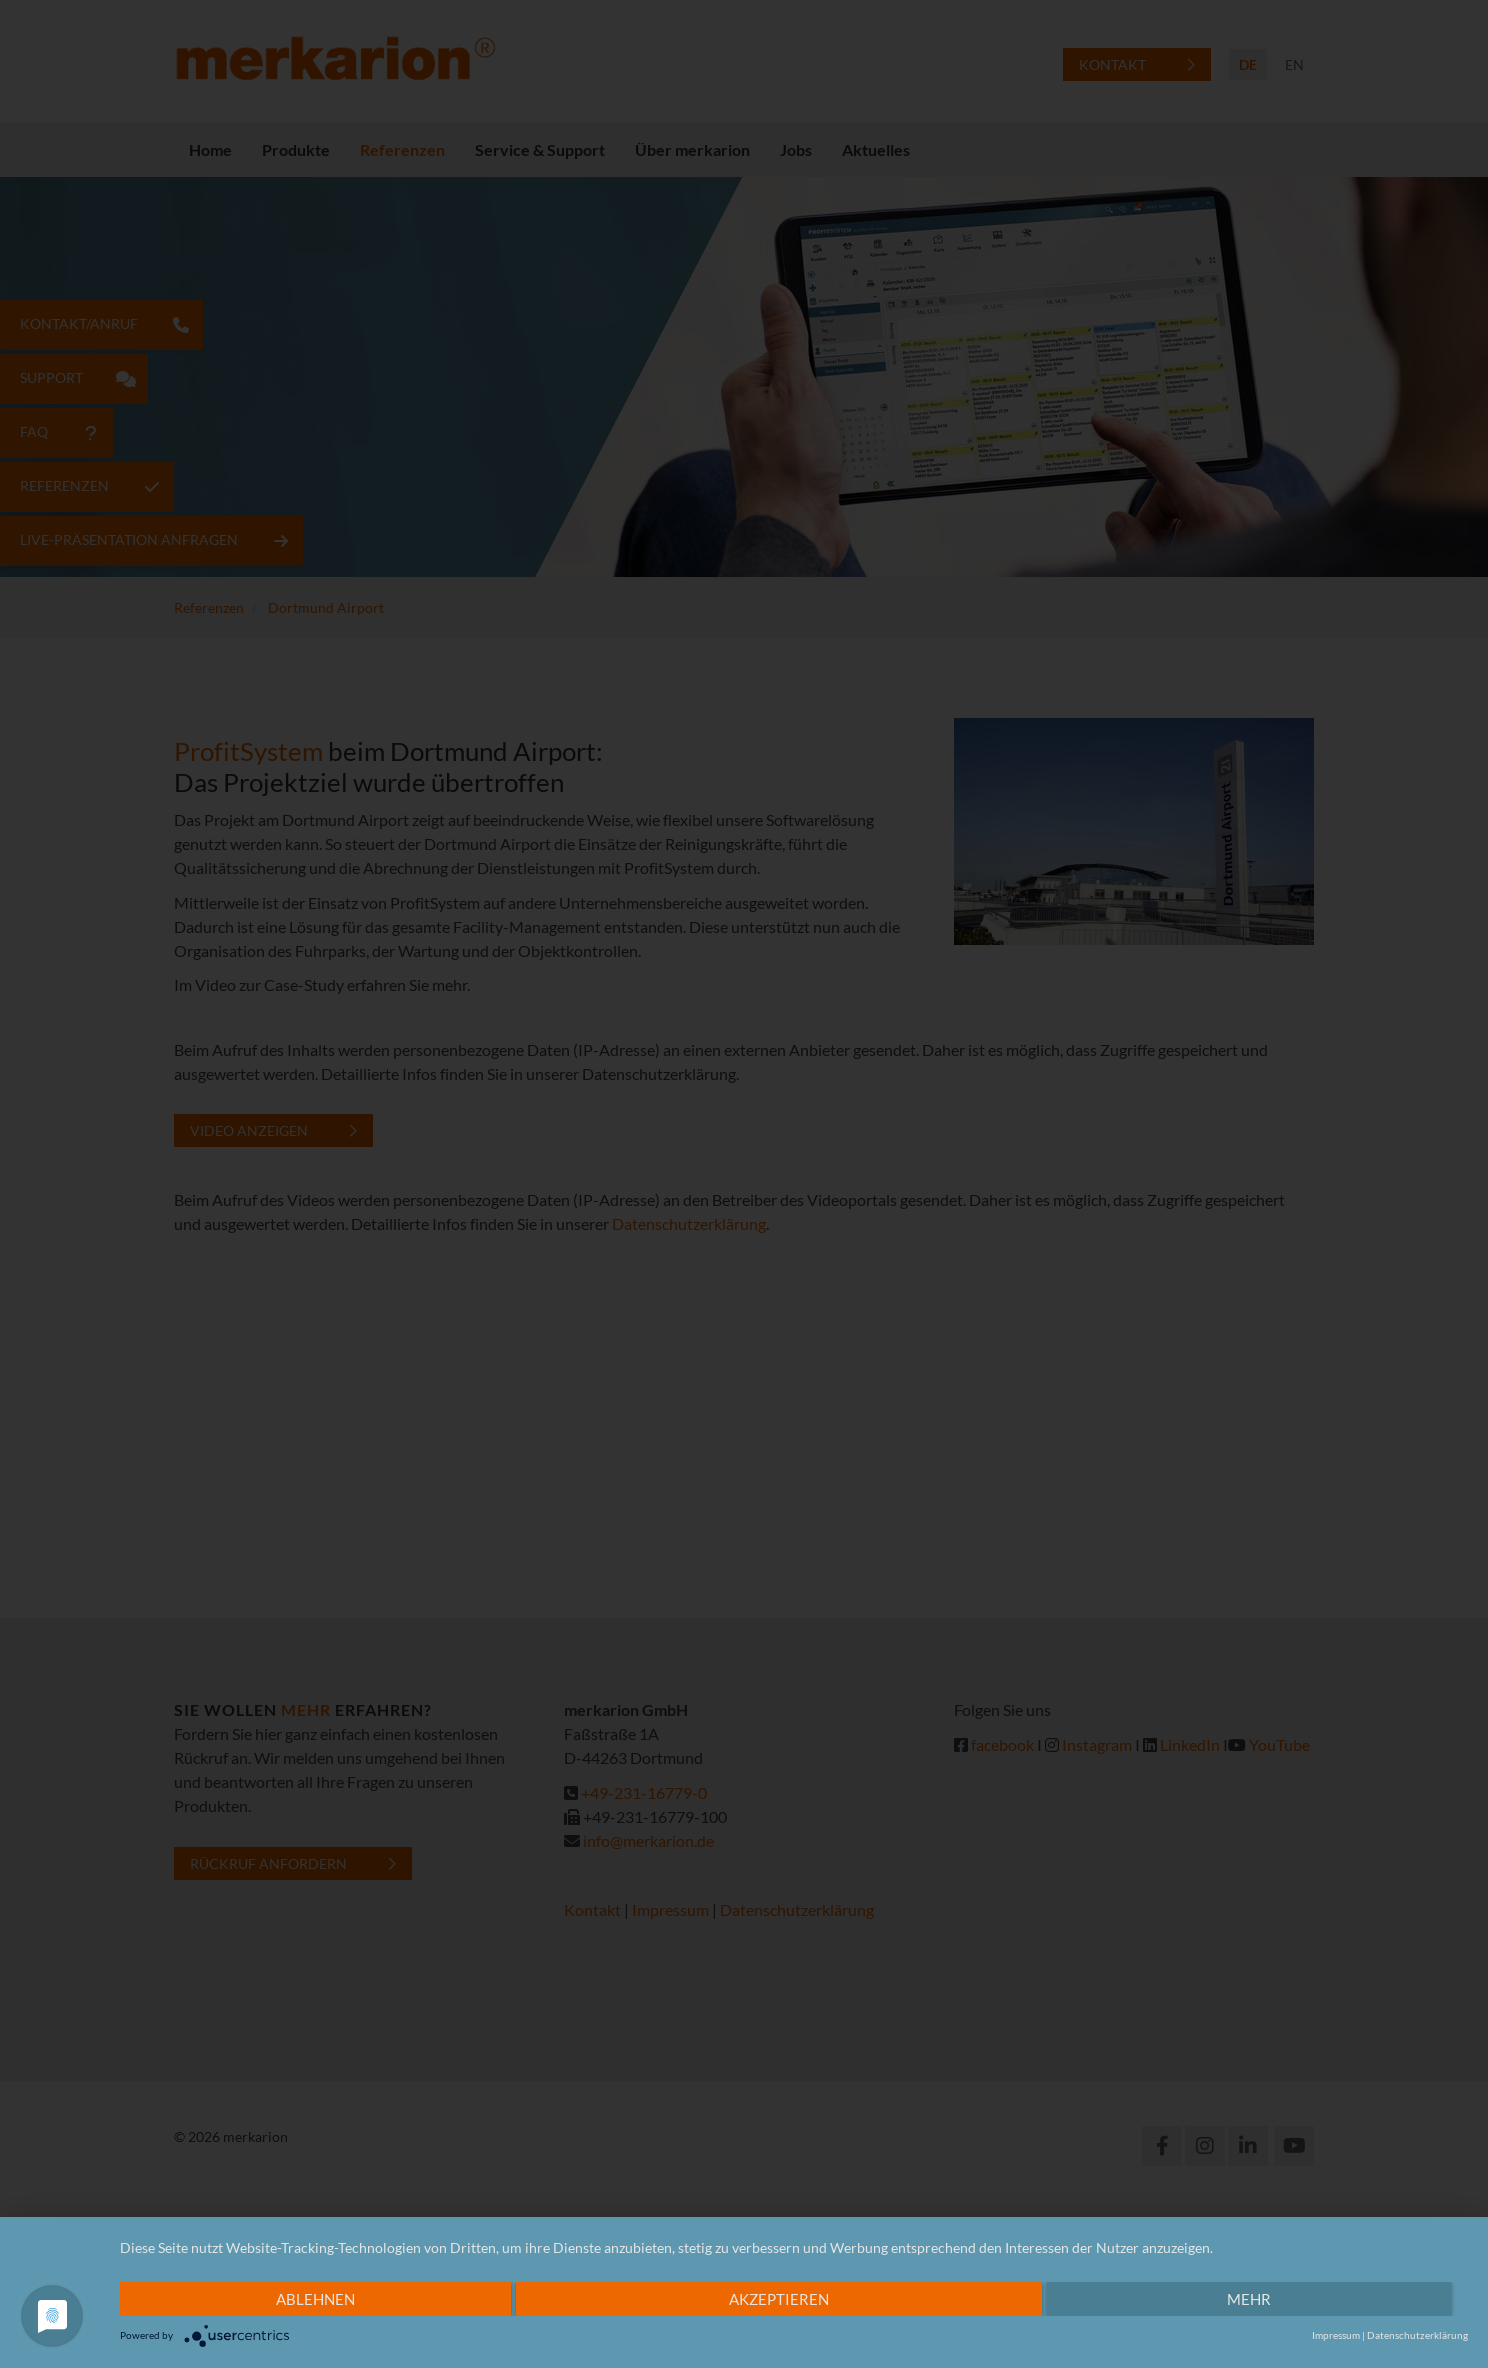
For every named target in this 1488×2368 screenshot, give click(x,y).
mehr (1249, 2299)
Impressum (1336, 2335)
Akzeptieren (779, 2299)
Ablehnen (315, 2299)
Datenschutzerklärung (1417, 2335)
